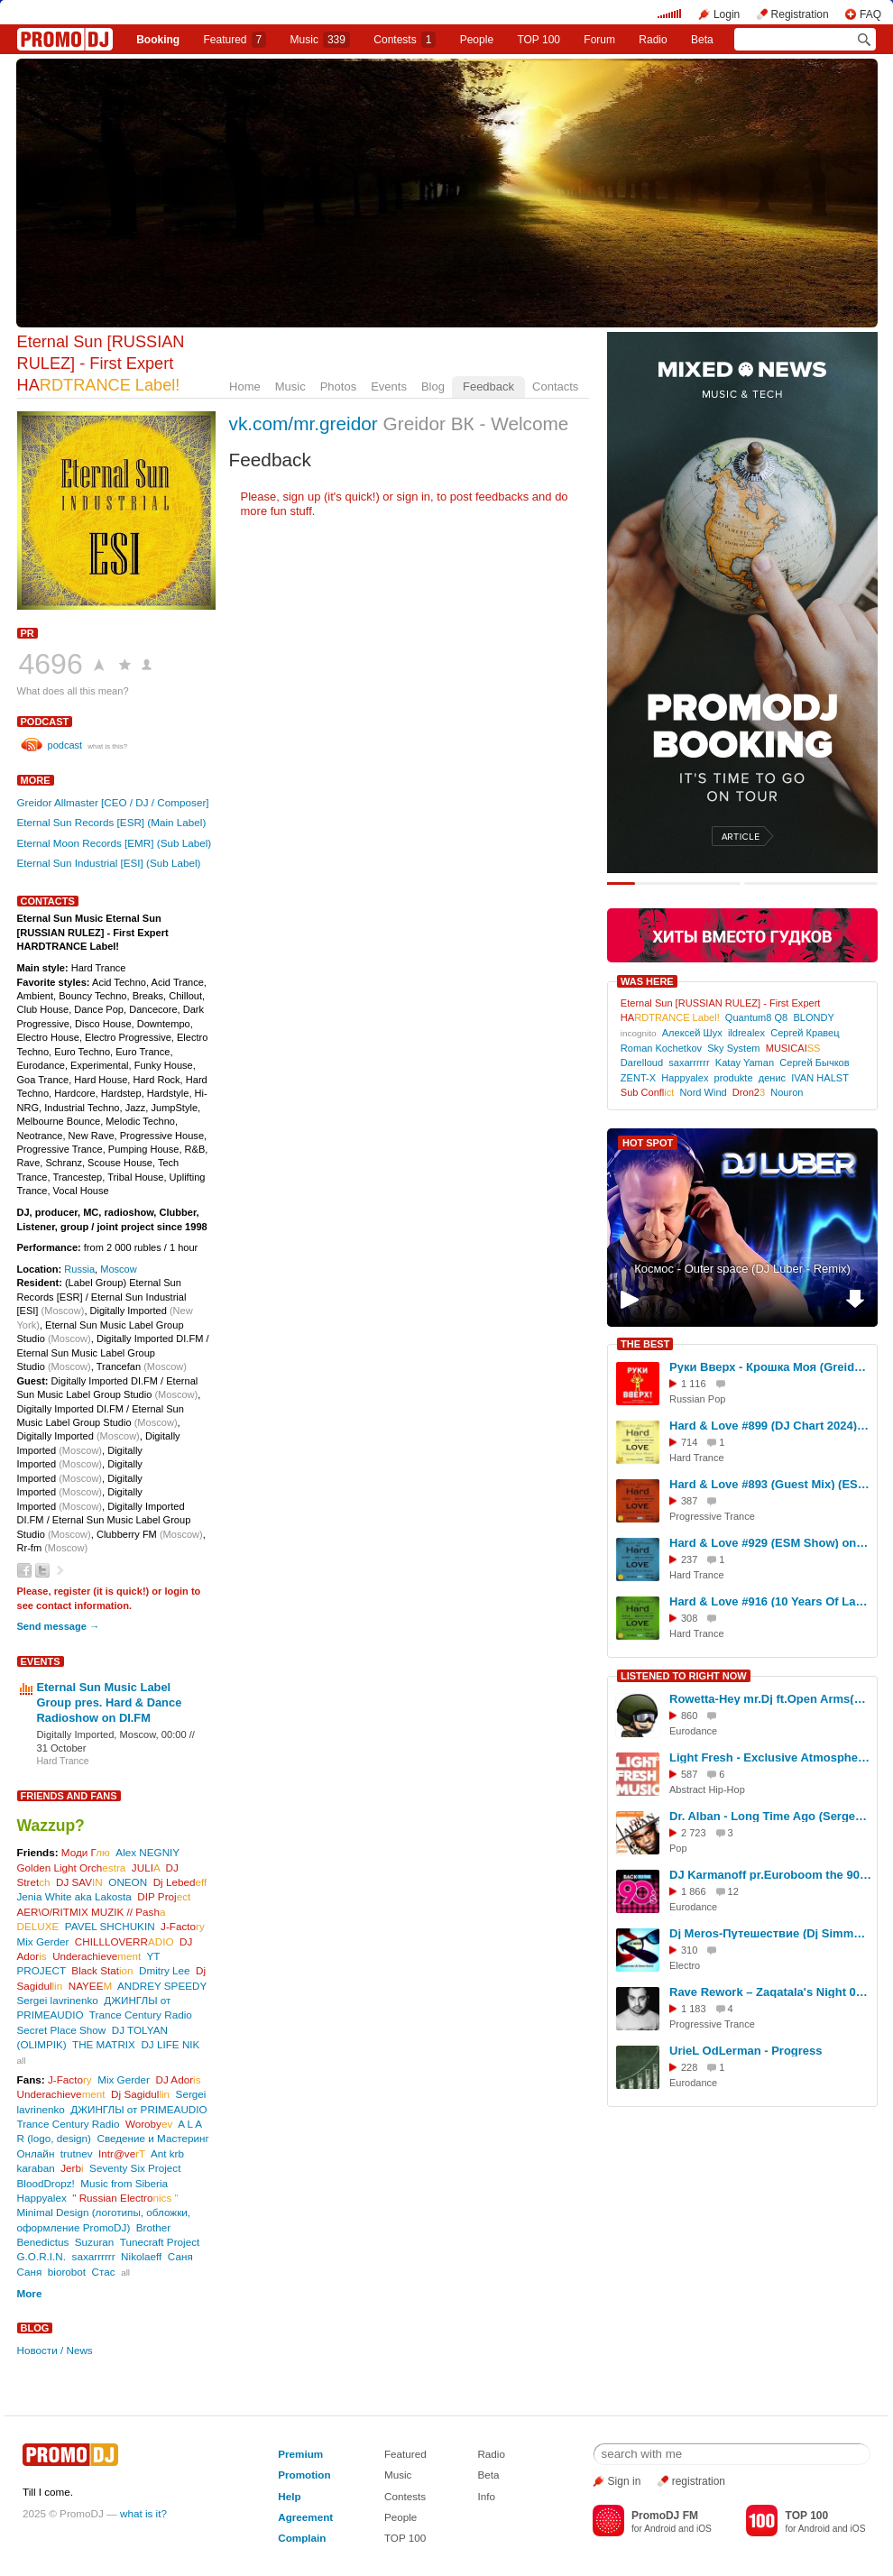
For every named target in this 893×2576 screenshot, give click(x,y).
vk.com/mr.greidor (303, 423)
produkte (733, 1077)
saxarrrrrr (93, 2256)
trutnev (76, 2153)
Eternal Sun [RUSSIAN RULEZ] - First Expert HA (101, 363)
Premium (300, 2454)
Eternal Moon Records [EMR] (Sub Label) (114, 843)
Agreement (305, 2517)
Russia (79, 1269)
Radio (653, 39)
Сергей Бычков (814, 1062)
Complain (302, 2538)
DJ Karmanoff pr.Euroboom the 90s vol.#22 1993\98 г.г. (770, 1875)
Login (726, 14)
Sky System (733, 1048)
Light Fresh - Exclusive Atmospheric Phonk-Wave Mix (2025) (770, 1757)
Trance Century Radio (140, 2014)
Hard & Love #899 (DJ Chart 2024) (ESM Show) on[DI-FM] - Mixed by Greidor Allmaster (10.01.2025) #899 (770, 1425)
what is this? (107, 746)
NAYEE (91, 1986)
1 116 (693, 1383)
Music (320, 40)
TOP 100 (538, 39)
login (176, 1591)
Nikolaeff (141, 2256)
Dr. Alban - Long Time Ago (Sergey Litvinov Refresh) (770, 1816)
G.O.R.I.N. (42, 2256)
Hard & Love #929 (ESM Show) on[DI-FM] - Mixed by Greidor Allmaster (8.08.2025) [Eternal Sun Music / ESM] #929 (770, 1543)
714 (689, 1442)
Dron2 (748, 1092)
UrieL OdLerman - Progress (746, 2050)
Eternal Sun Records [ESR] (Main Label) (112, 822)
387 (689, 1500)
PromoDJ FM (664, 2515)
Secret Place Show (61, 2030)
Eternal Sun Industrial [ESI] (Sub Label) (109, 863)
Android (660, 2529)
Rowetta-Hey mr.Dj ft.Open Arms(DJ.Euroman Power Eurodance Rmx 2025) (770, 1699)
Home (245, 386)
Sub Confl (648, 1092)
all (21, 2060)
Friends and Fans (69, 1795)
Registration (800, 14)
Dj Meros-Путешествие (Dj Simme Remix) (770, 1933)
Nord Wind (703, 1092)
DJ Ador (177, 2079)
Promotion (304, 2474)
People (476, 39)
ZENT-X (638, 1077)
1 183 (693, 2008)
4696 (51, 664)
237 (689, 1559)
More (36, 780)
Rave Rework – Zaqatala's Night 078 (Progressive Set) (770, 1992)
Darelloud (642, 1062)
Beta (702, 39)
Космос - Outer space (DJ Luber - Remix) (742, 1268)
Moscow (118, 1269)
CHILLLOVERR (124, 1941)
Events (389, 386)
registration (698, 2481)
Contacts (555, 386)
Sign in (624, 2481)
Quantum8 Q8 (756, 1017)
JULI (146, 1867)
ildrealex (746, 1032)
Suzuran (95, 2242)
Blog (433, 386)
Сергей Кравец (804, 1032)
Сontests (404, 40)
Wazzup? (51, 1826)
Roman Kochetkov (661, 1048)
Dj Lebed (180, 1882)
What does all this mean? (73, 690)
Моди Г (85, 1852)
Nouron (786, 1092)
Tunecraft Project (160, 2242)
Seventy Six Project (134, 2168)
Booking (158, 39)
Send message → (58, 1626)
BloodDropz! (46, 2183)
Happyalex (42, 2197)
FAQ (870, 14)
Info (486, 2496)
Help (289, 2496)
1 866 (693, 1891)
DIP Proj (163, 1896)
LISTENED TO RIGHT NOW (684, 1675)
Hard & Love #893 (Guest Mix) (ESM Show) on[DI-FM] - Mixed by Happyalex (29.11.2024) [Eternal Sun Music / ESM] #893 (770, 1484)
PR (27, 633)
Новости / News (55, 2350)
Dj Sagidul (140, 2094)
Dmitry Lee (164, 1970)
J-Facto (183, 1926)
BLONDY (813, 1017)
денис (772, 1077)
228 (689, 2067)
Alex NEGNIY (147, 1852)
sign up (301, 496)
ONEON (127, 1882)
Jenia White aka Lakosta (74, 1896)
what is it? (143, 2513)
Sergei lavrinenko (57, 2000)
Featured (235, 40)
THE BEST (645, 1344)
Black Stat (102, 1970)
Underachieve (96, 1956)
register (72, 1591)
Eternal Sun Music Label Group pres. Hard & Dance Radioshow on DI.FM (109, 1702)
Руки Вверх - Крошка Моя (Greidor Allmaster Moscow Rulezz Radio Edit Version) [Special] (770, 1367)
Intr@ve (121, 2153)
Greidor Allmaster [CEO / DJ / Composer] (113, 802)
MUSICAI (793, 1048)
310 (689, 1950)
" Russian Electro (125, 2197)
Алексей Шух (692, 1032)
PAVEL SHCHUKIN (110, 1926)
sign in (414, 496)
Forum (599, 39)
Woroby (148, 2124)
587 (689, 1774)
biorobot (67, 2271)
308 (689, 1618)
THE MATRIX (103, 2044)
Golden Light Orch (71, 1867)
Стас (103, 2271)
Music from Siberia (124, 2183)
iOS (704, 2529)
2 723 (693, 1832)
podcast (45, 721)
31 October (62, 1748)
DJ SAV (79, 1882)
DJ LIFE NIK (170, 2044)
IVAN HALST (819, 1077)
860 (689, 1715)
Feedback (488, 386)
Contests (405, 2496)
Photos (338, 386)
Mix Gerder (43, 1941)
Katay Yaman (744, 1062)
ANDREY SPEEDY (162, 1986)
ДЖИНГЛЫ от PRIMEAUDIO (138, 2109)
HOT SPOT (647, 1142)
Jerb (71, 2168)
